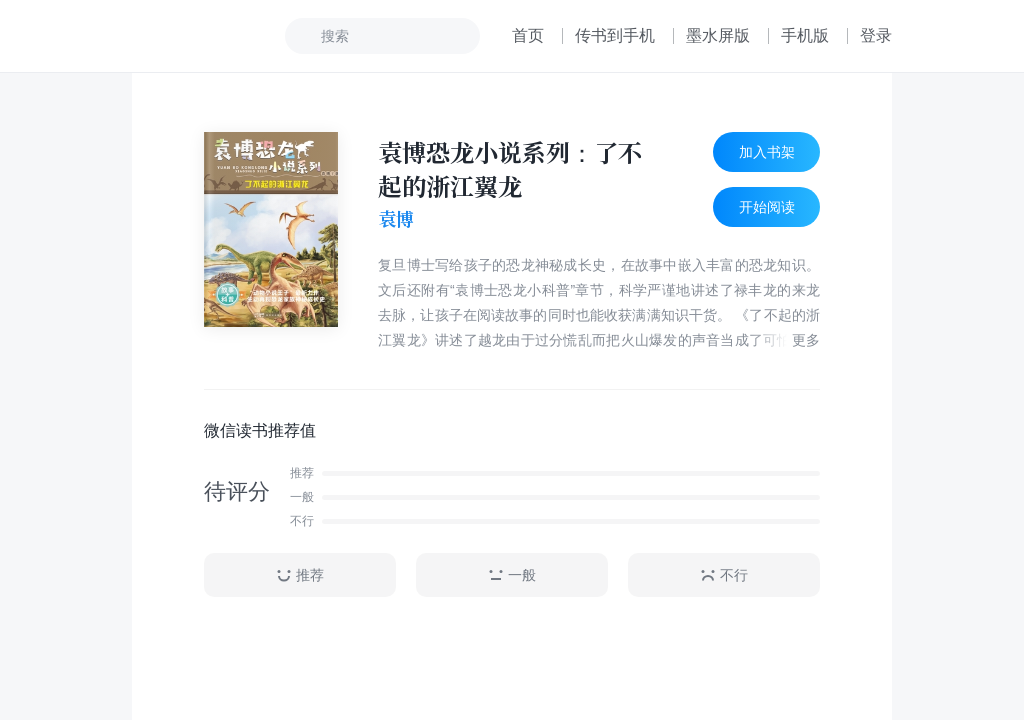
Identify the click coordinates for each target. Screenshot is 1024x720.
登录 (876, 35)
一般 (512, 575)
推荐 (300, 575)
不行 (724, 575)
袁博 (396, 219)
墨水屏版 (718, 35)
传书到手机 (615, 35)
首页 (528, 35)
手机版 (805, 35)
